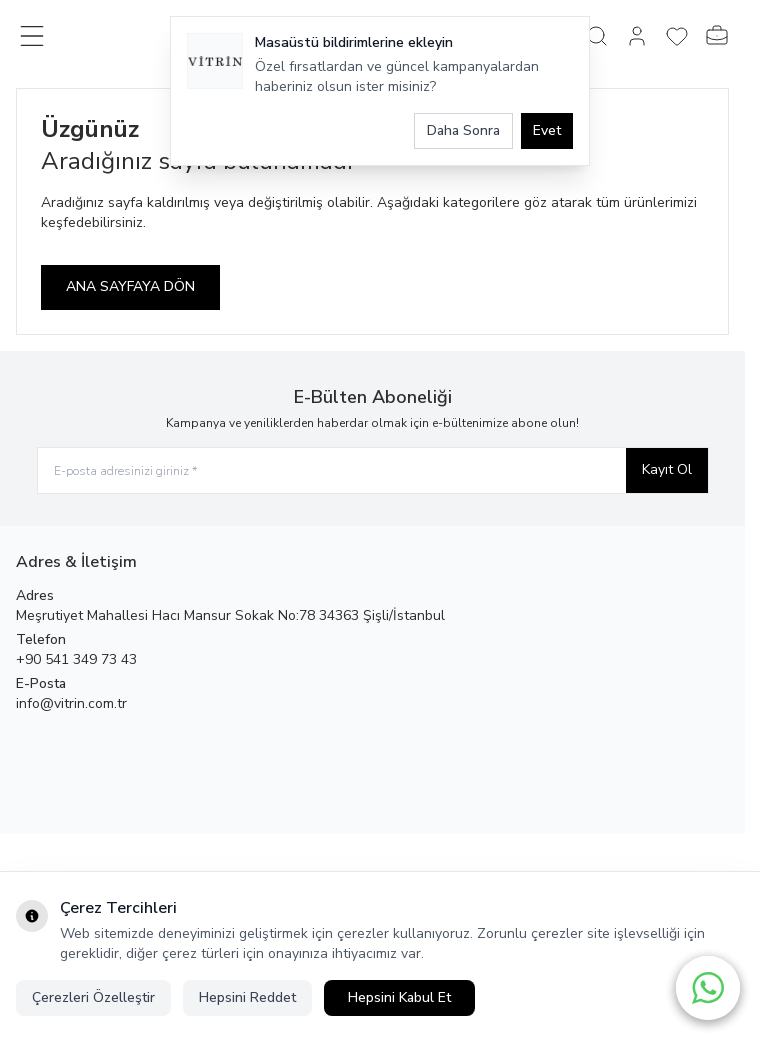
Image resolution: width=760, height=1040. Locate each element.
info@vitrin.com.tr (71, 703)
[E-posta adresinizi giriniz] (373, 470)
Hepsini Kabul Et (399, 997)
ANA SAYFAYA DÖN (130, 286)
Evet (547, 130)
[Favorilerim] (677, 36)
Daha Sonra (463, 130)
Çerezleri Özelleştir (93, 997)
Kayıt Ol (667, 469)
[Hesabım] (637, 36)
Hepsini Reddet (247, 997)
